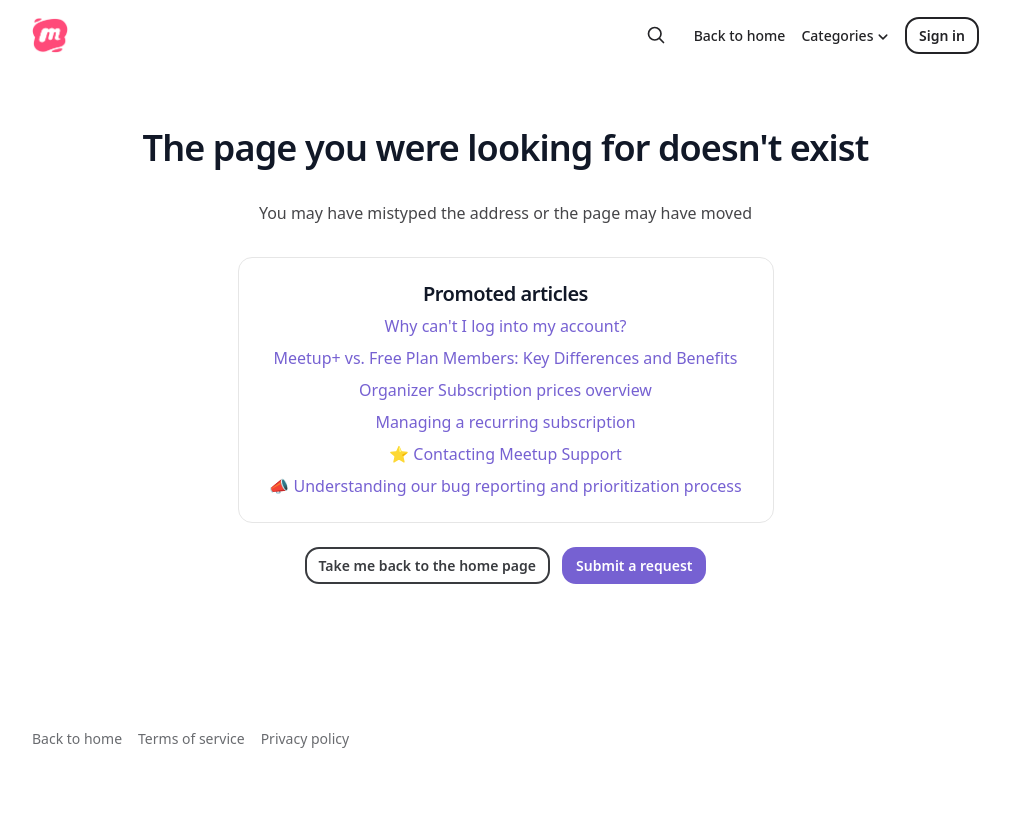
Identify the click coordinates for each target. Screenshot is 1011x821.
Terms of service (191, 738)
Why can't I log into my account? (506, 326)
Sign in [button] (942, 35)
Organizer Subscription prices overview (505, 390)
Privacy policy (305, 738)
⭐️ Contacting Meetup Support (505, 454)
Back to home (740, 35)
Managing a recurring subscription (505, 422)
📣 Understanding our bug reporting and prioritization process (505, 486)
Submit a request (634, 565)
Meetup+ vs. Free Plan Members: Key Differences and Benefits (505, 358)
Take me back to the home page (427, 565)
